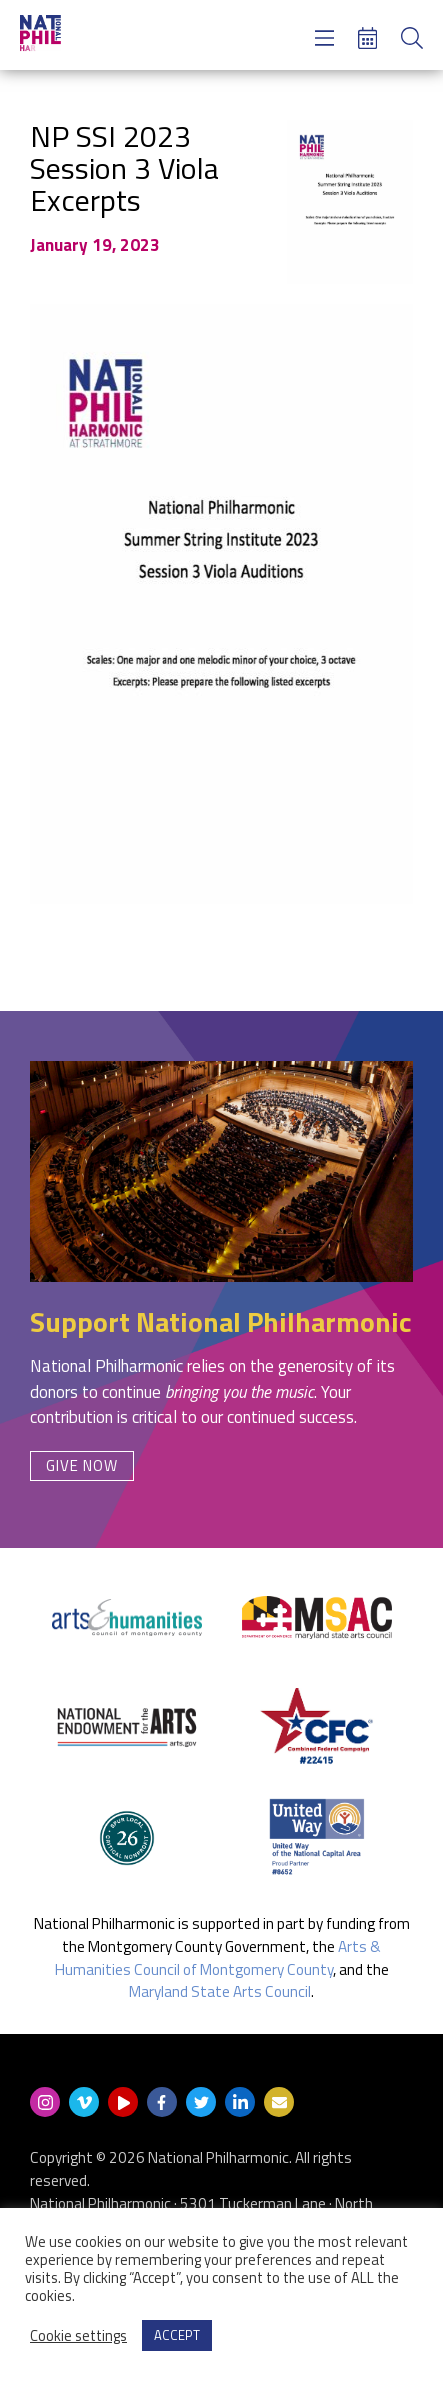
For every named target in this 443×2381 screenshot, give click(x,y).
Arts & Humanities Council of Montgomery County (218, 1958)
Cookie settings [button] (78, 2336)
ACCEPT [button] (177, 2335)
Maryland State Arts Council (220, 1991)
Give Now (82, 1465)
